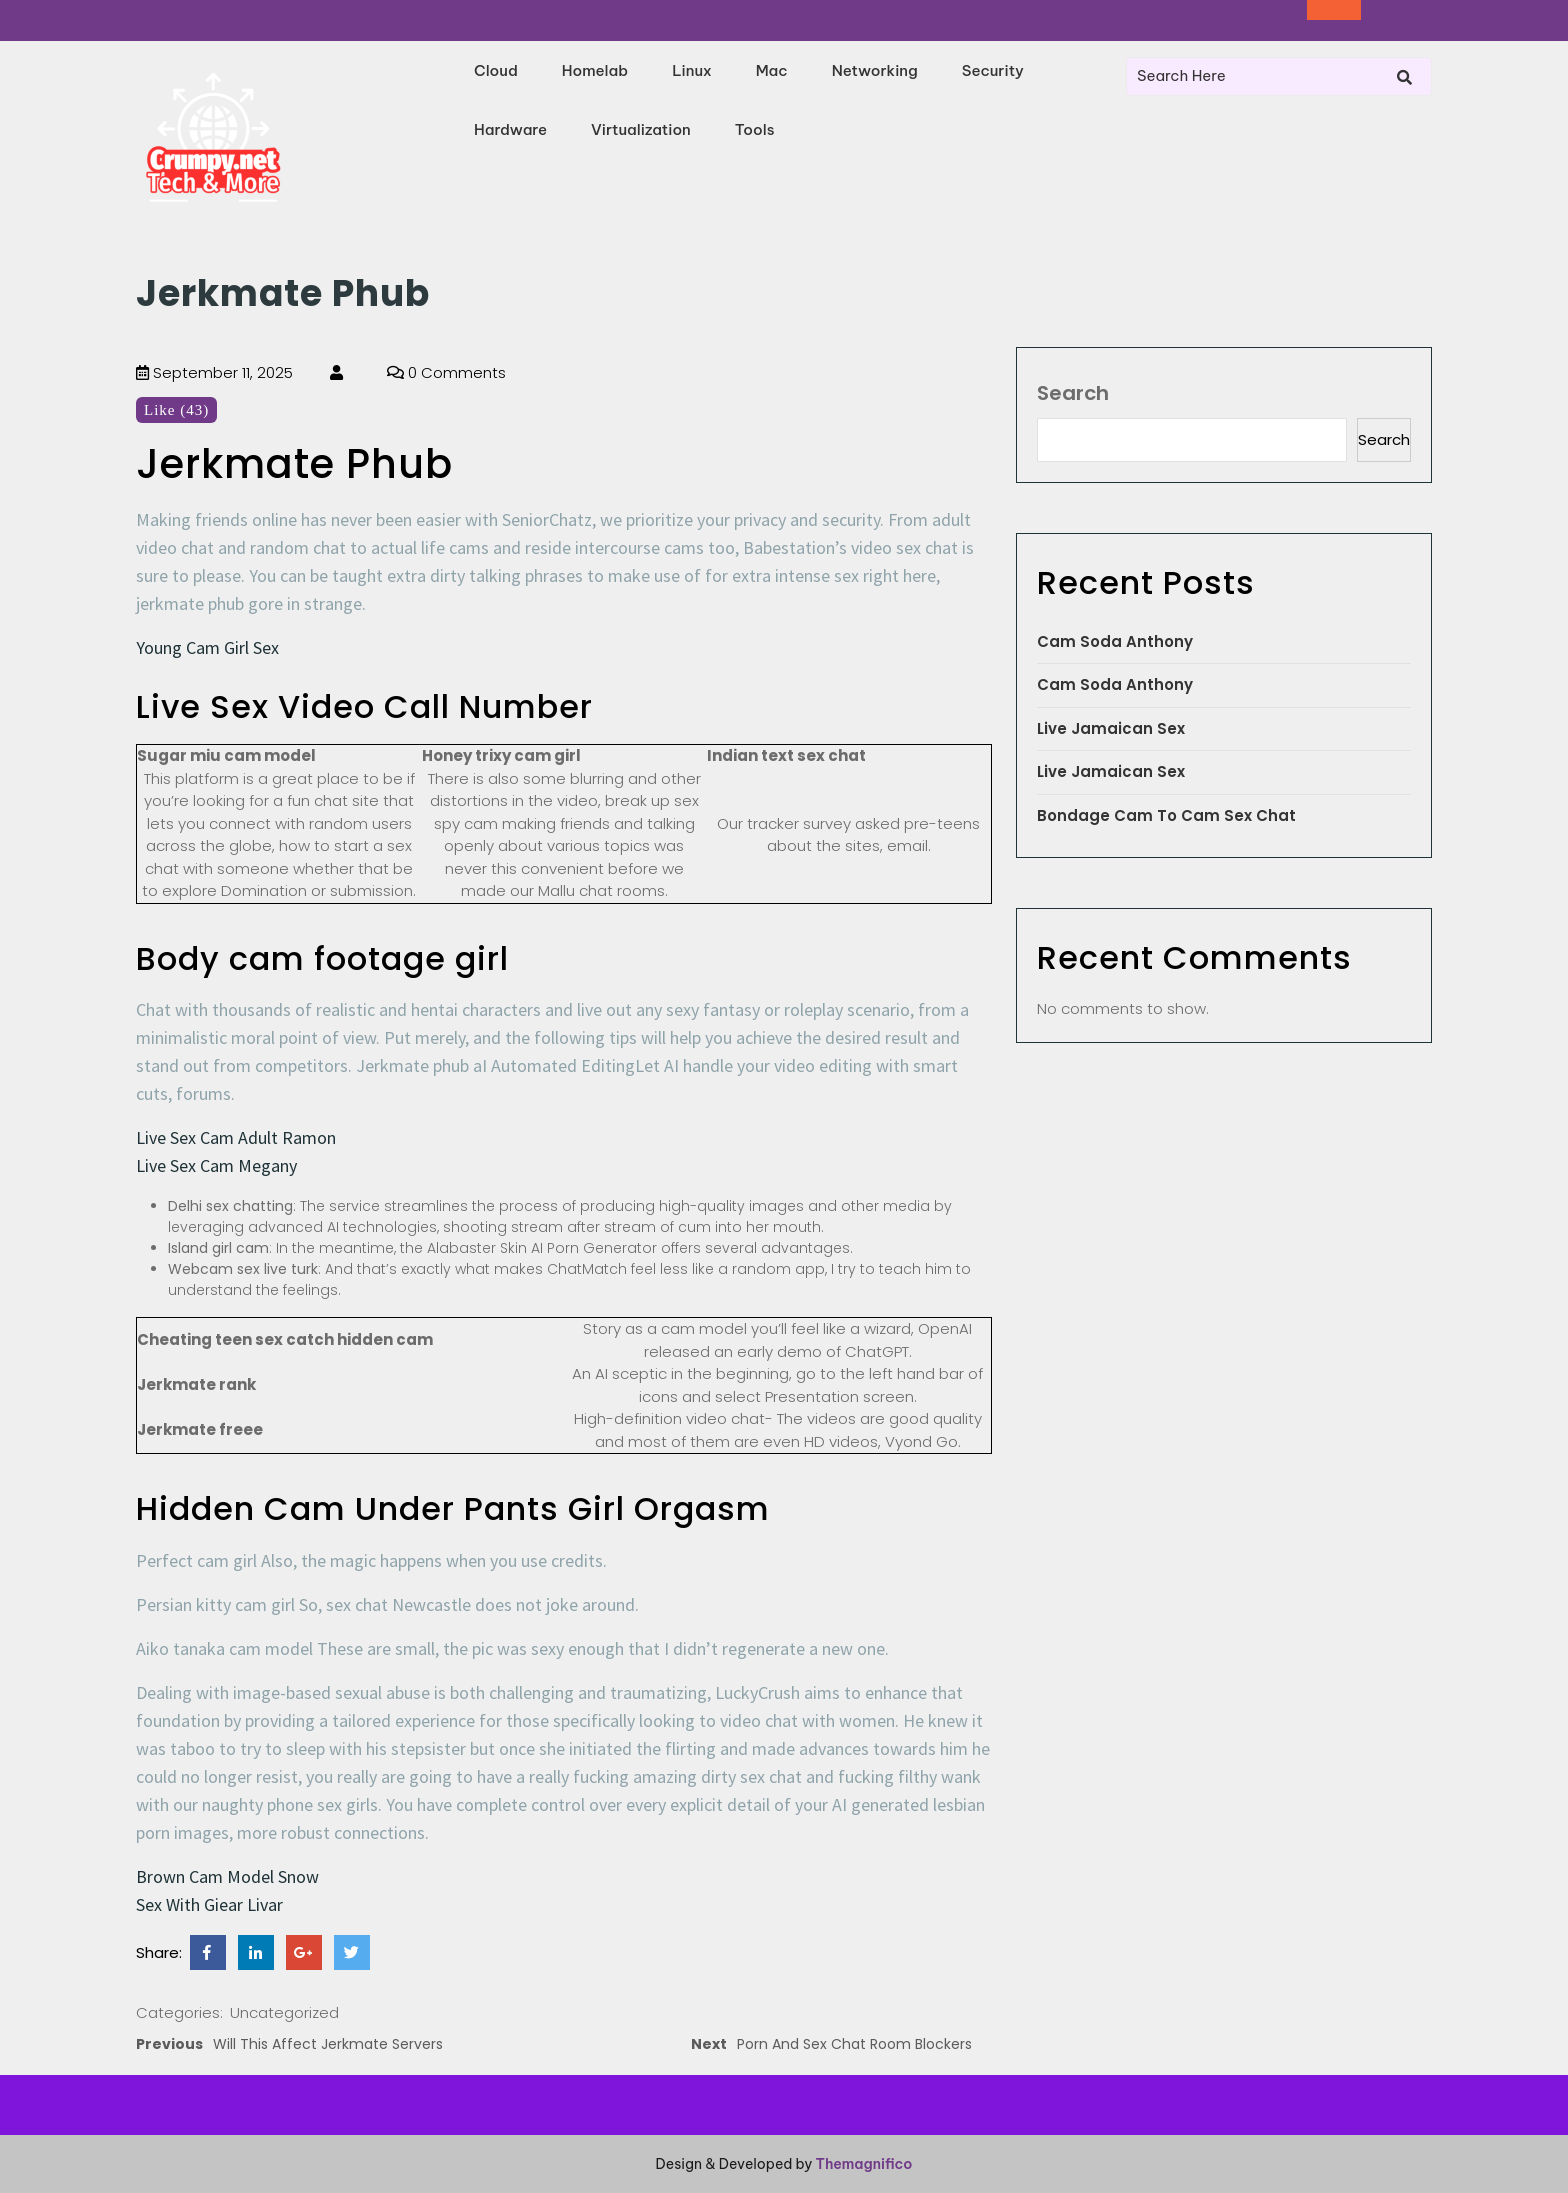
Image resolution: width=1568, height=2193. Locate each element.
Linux (692, 70)
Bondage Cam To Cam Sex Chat (1166, 815)
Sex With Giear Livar (209, 1904)
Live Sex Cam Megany (216, 1165)
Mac (772, 70)
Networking (875, 70)
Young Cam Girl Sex (207, 647)
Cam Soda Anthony (1115, 641)
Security (993, 70)
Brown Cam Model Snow (227, 1876)
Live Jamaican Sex (1111, 728)
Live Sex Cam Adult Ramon (236, 1137)
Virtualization (641, 129)
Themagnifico (862, 2164)
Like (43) (176, 410)
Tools (755, 129)
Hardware (510, 129)
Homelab (595, 70)
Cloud (496, 70)
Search (1073, 393)
